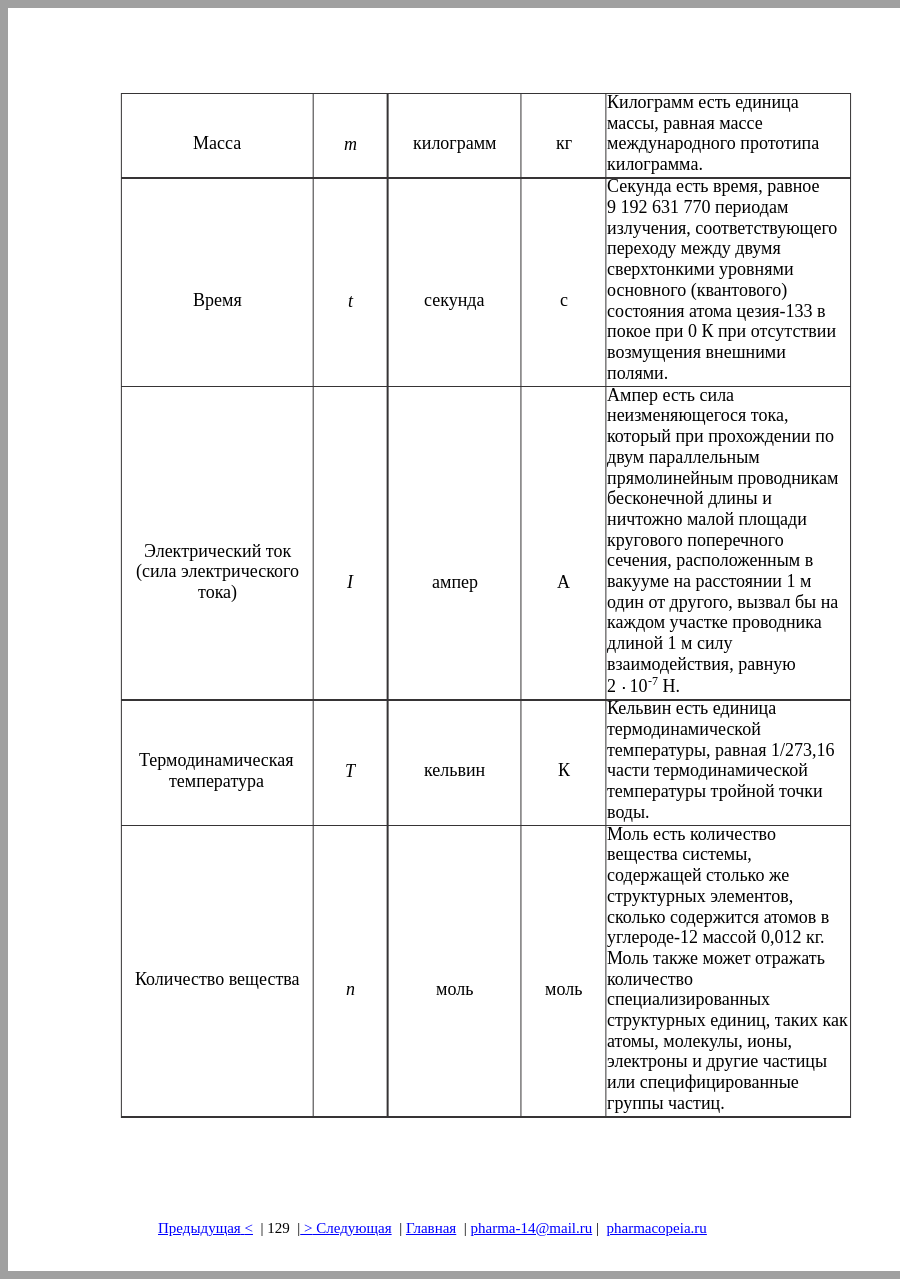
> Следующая (345, 1228)
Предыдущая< (205, 1228)
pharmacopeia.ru (656, 1228)
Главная (431, 1228)
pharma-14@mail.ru (532, 1228)
